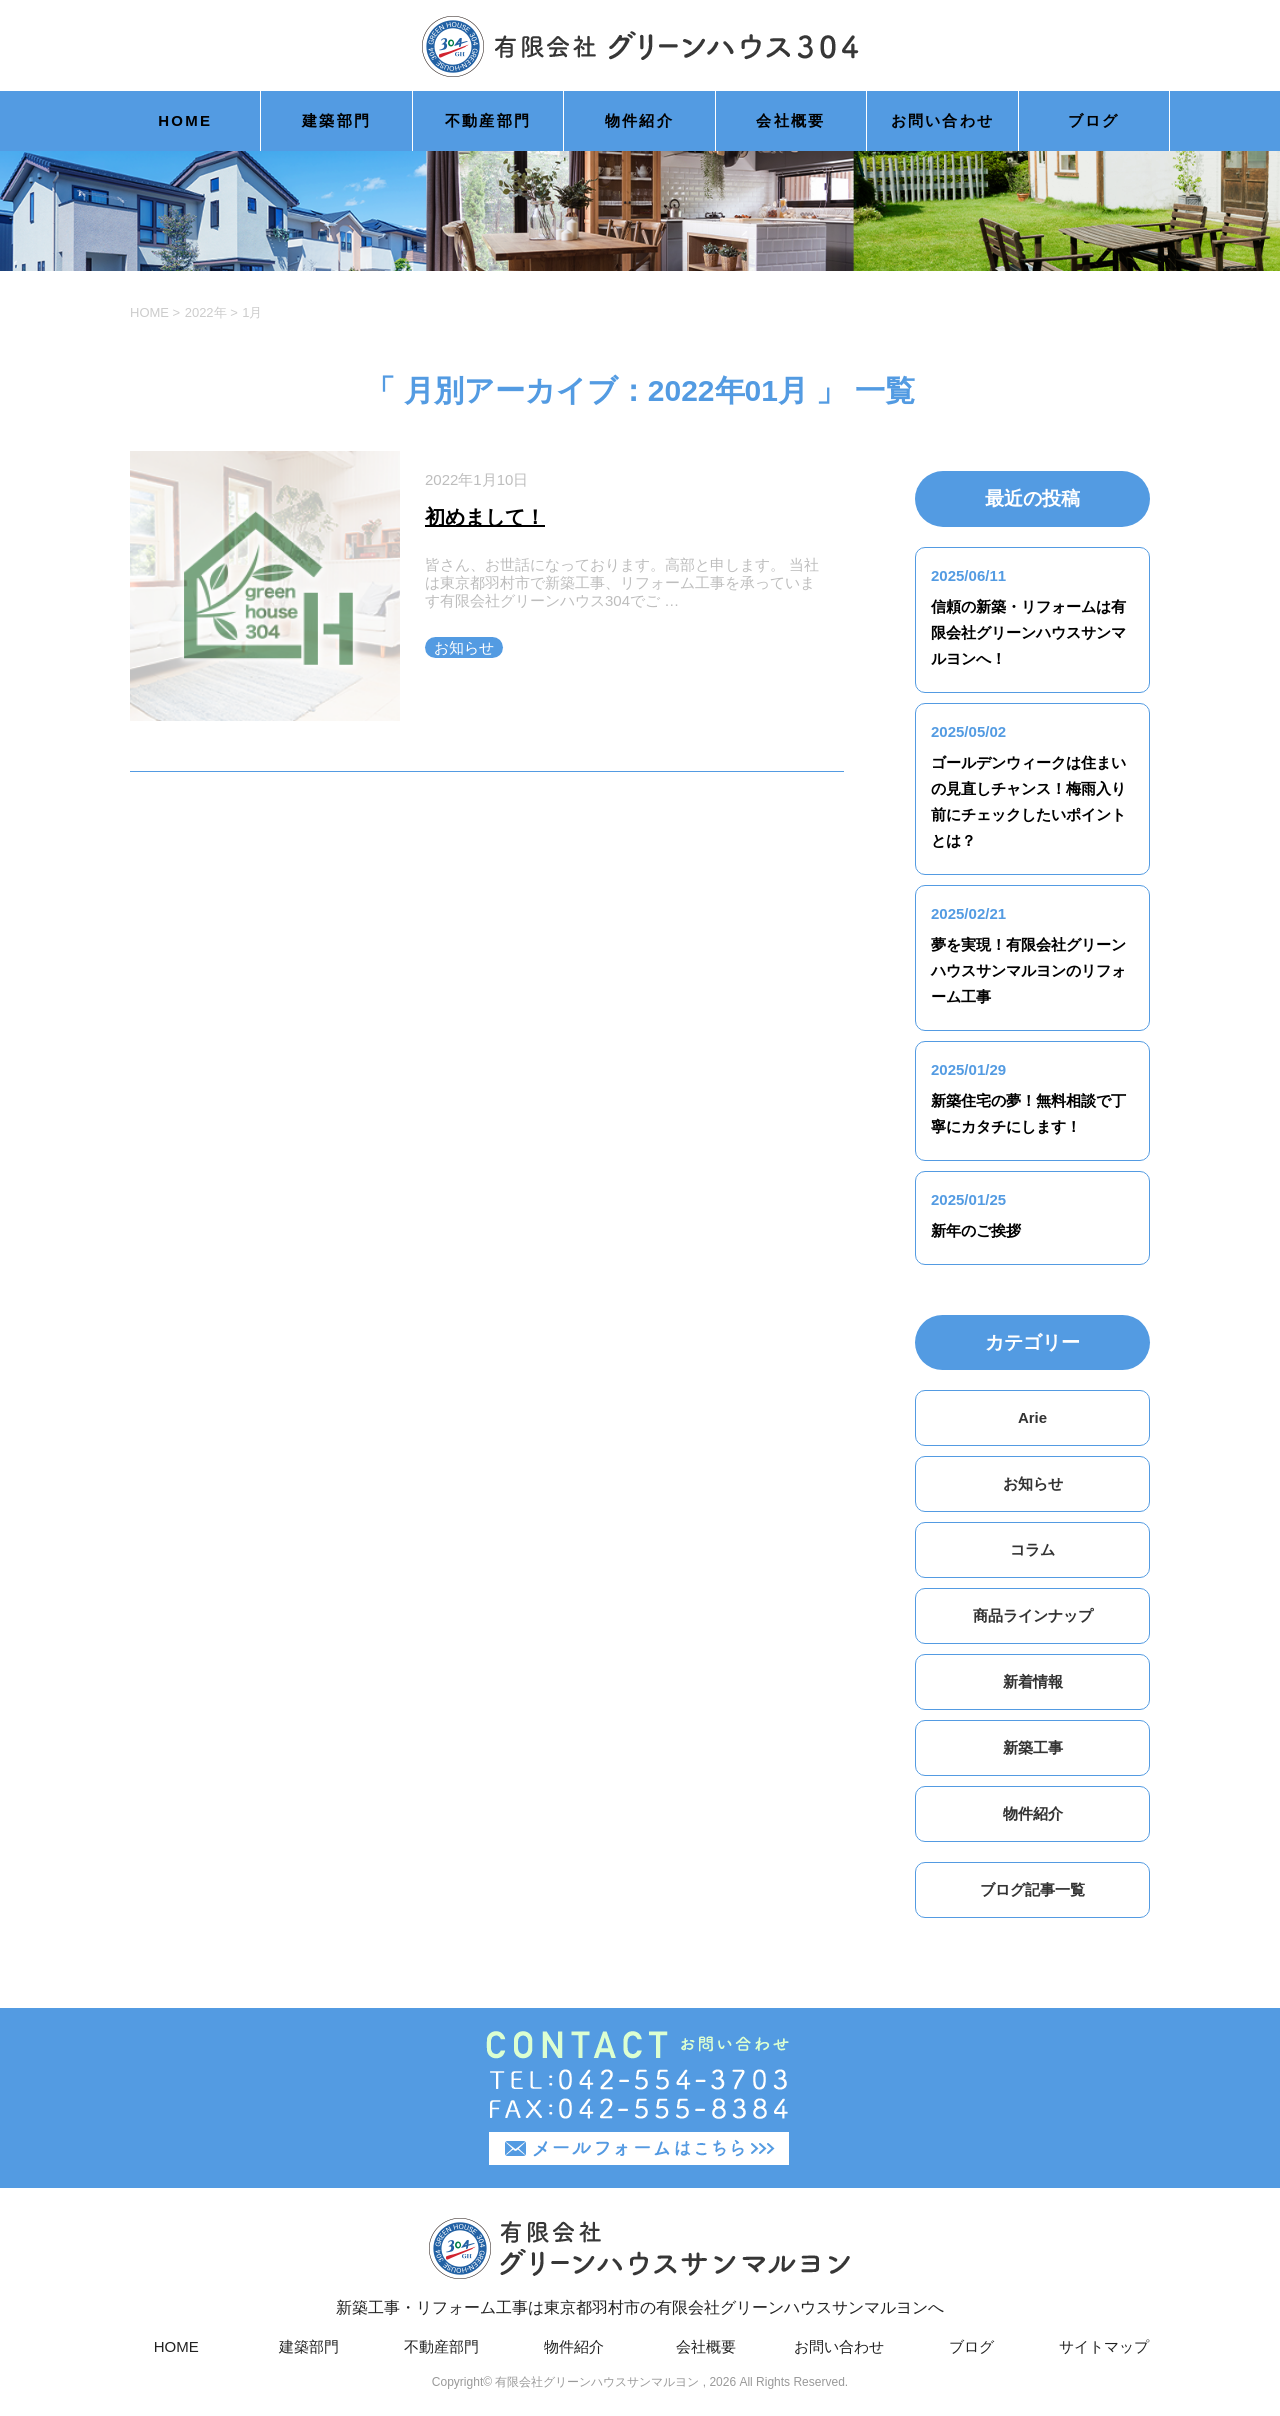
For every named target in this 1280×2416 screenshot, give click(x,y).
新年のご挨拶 (976, 1230)
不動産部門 (488, 120)
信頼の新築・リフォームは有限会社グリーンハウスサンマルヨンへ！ (1028, 632)
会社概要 (790, 120)
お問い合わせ (943, 120)
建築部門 (336, 120)
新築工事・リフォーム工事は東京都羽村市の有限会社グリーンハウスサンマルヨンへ (640, 2264)
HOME (185, 120)
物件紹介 (639, 120)
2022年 (206, 312)
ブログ (1094, 120)
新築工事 (1033, 1747)
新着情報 (1033, 1681)
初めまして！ (485, 517)
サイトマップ (1104, 2346)
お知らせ (464, 647)
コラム (1032, 1549)
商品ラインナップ (1033, 1615)
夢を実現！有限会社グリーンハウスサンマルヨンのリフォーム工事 (1028, 970)
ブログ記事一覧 (1032, 1889)
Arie (1032, 1417)
